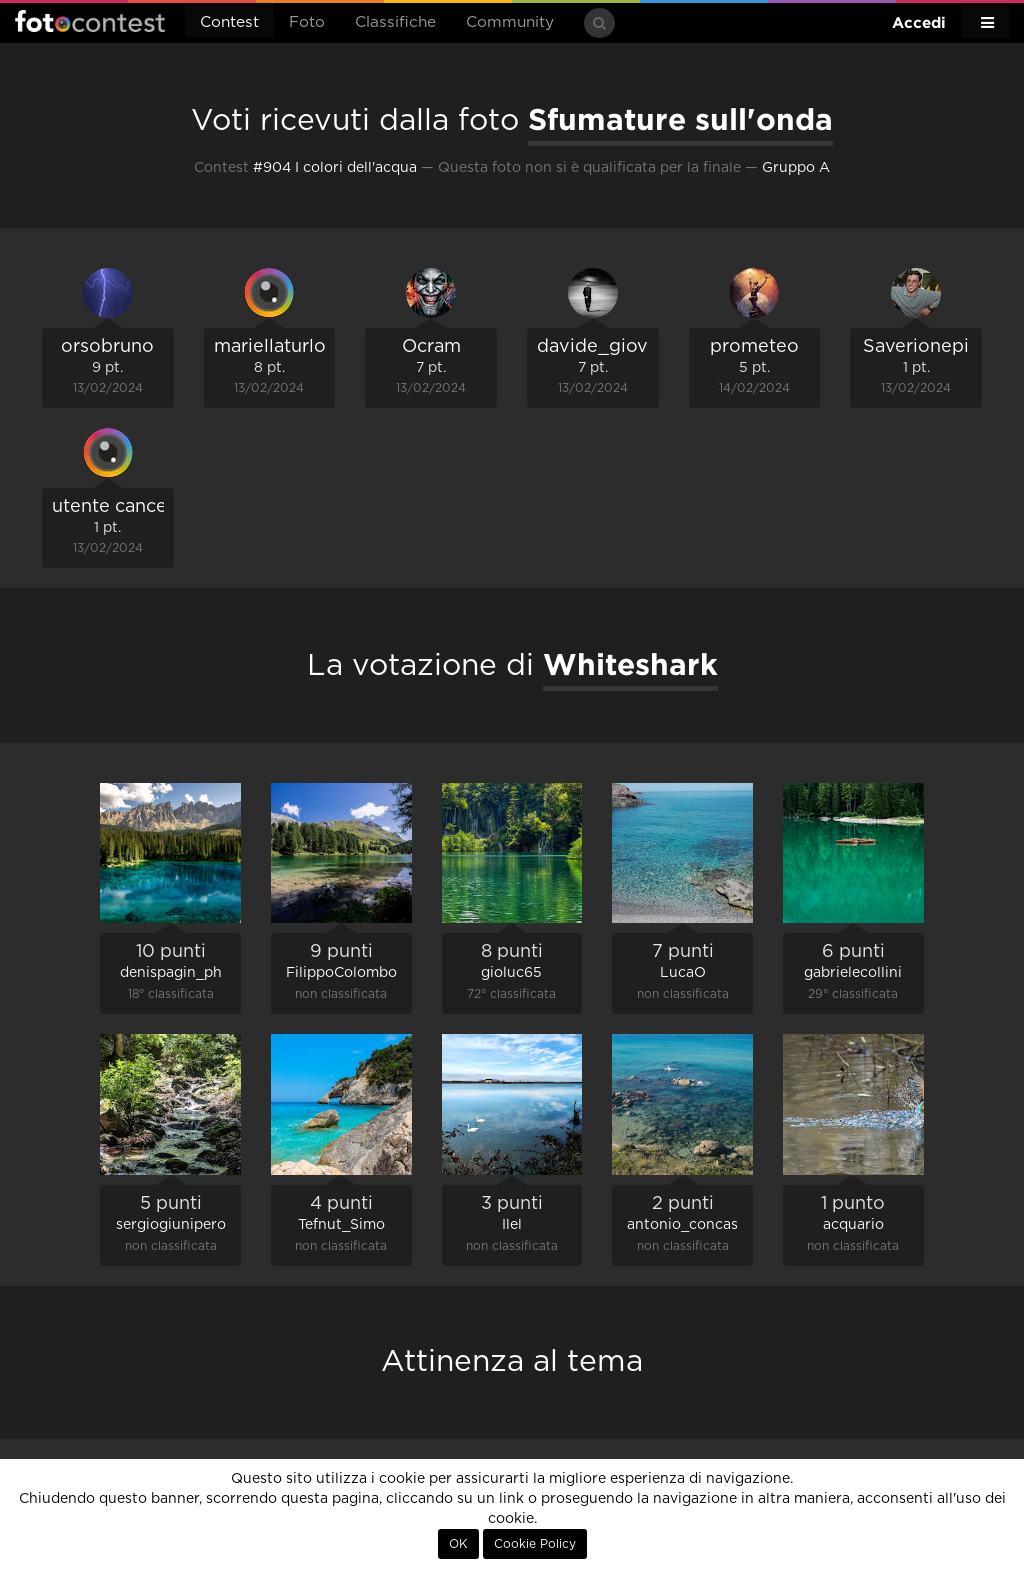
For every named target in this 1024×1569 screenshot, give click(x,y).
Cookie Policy (535, 1544)
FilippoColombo (341, 973)
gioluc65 (511, 973)
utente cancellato (129, 507)
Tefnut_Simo (341, 1225)
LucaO (683, 973)
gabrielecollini (853, 973)
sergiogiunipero (171, 1225)
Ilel (512, 1225)
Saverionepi (916, 347)
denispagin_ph (171, 973)
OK (458, 1544)
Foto (307, 22)
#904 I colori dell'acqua (335, 168)
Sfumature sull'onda (680, 119)
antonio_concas (682, 1225)
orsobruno (107, 347)
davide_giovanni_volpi (638, 347)
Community (510, 22)
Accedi (919, 22)
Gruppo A (796, 168)
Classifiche (395, 22)
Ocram (431, 347)
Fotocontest (90, 21)
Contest (229, 22)
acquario (853, 1225)
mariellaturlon (275, 347)
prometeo (754, 347)
